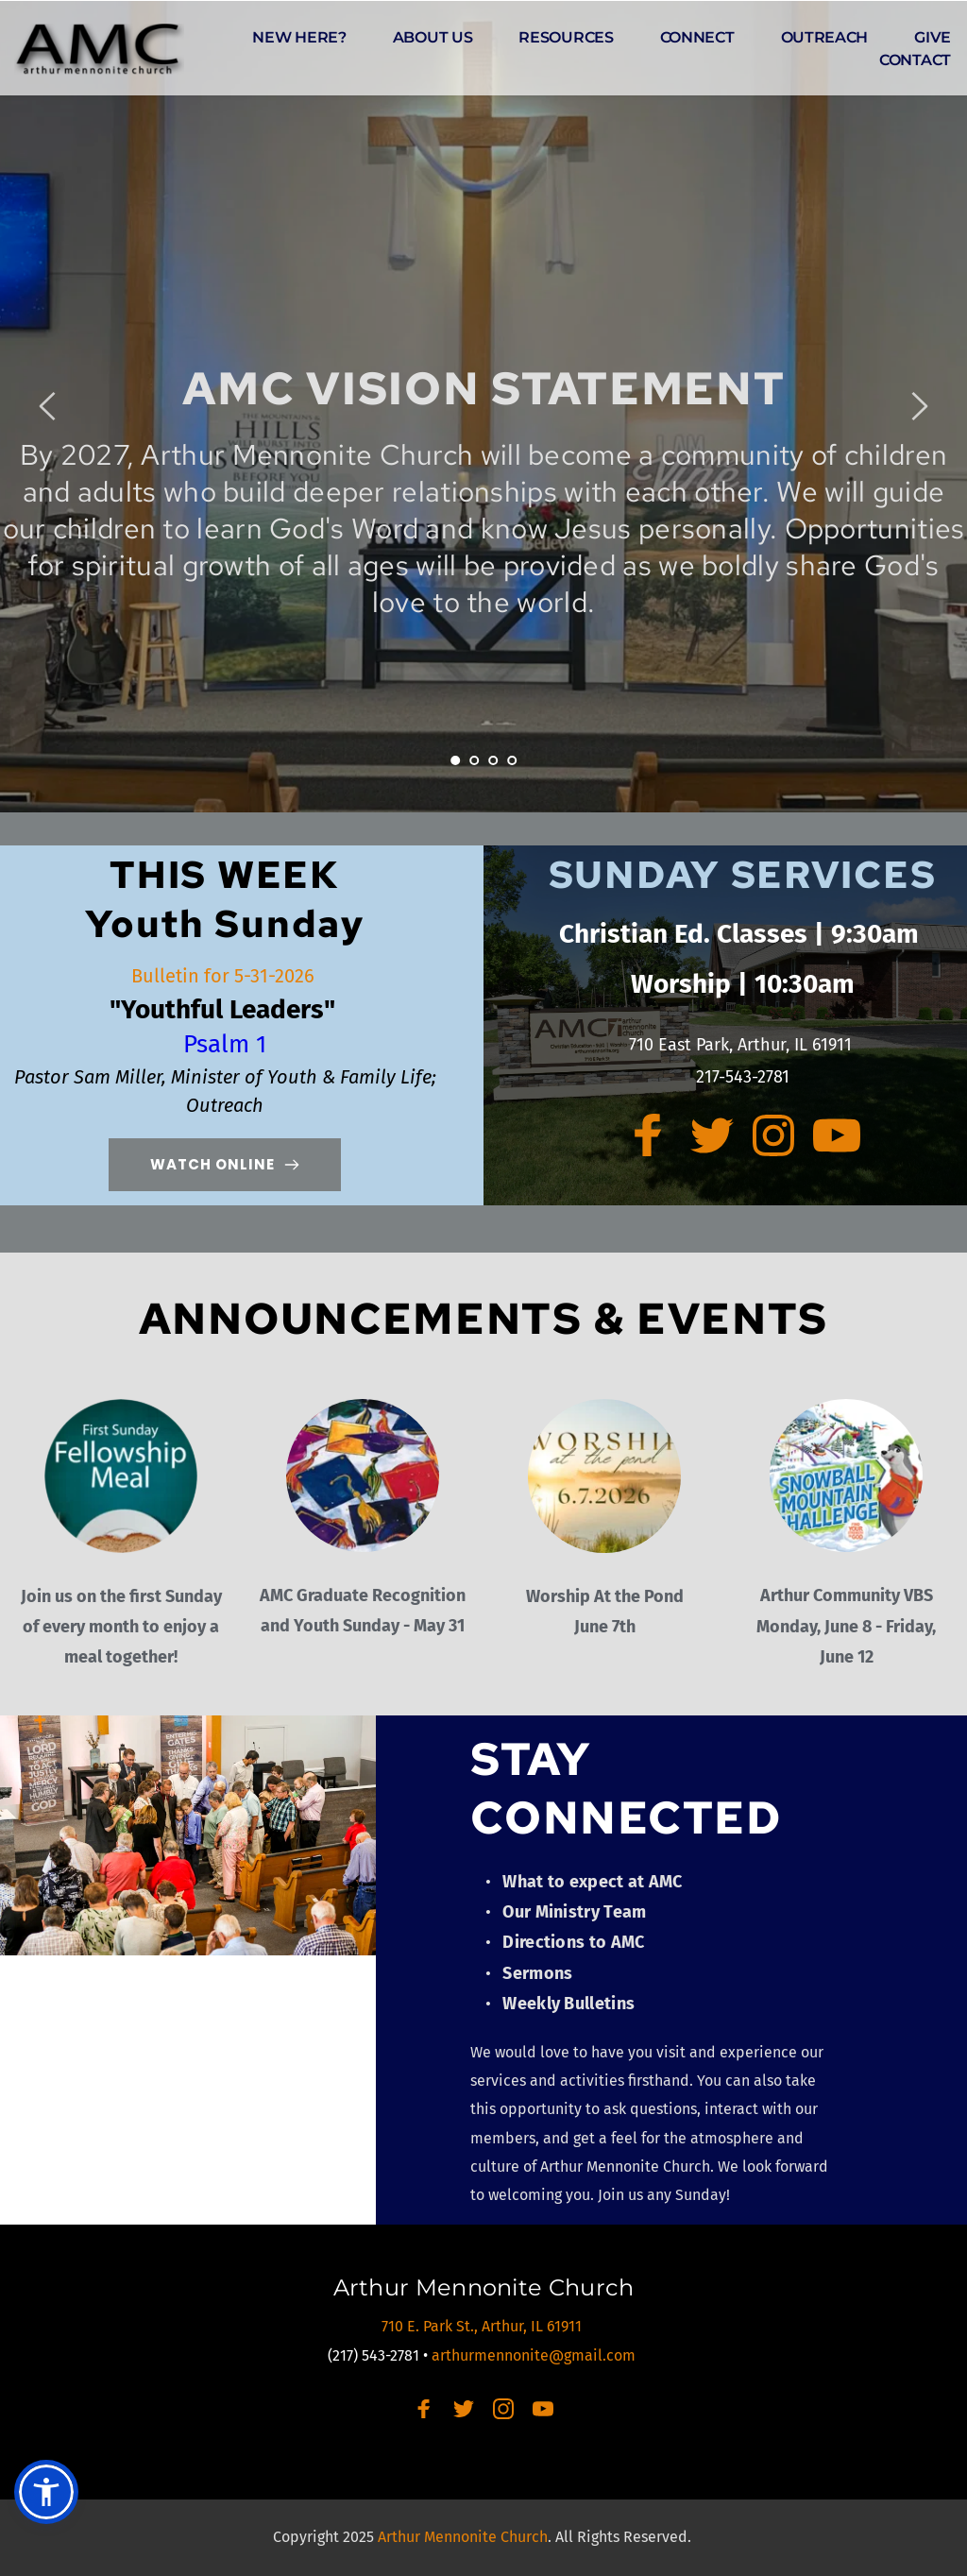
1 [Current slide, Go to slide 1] (455, 760)
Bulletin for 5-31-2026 (225, 975)
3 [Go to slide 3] (493, 760)
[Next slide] (919, 406)
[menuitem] (299, 37)
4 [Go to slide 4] (512, 760)
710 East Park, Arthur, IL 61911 (743, 1044)
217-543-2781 (742, 1076)
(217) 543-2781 (373, 2355)
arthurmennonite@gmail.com (535, 2355)
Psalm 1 (224, 1044)
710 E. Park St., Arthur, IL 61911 (483, 2326)
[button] (46, 2492)
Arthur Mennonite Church (484, 2287)
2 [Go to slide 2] (474, 760)
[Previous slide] (48, 406)
